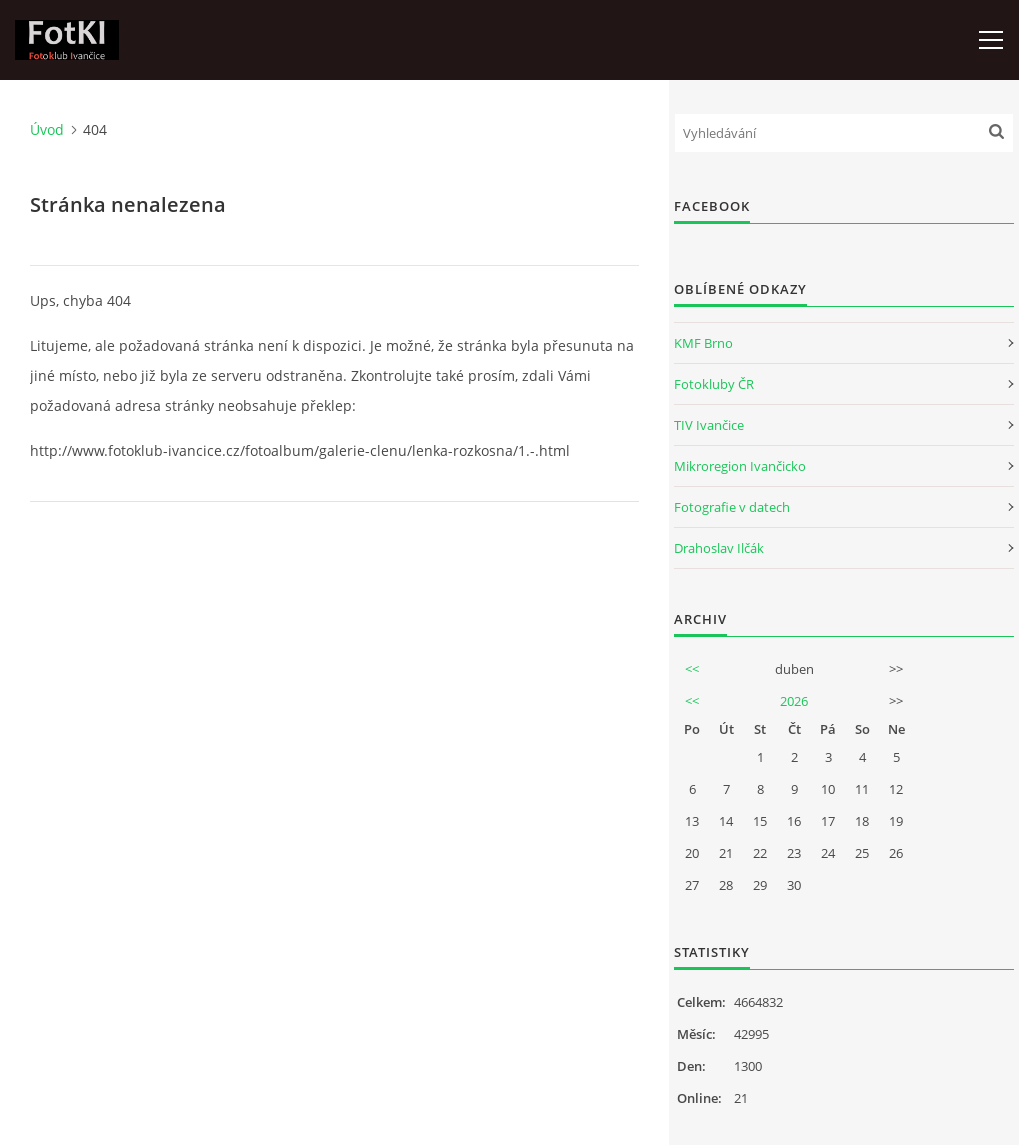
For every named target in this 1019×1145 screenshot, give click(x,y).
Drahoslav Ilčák (719, 548)
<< (692, 669)
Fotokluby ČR (714, 384)
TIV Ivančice (709, 425)
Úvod (47, 129)
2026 (794, 701)
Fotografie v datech (732, 507)
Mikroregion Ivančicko (740, 466)
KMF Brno (703, 343)
